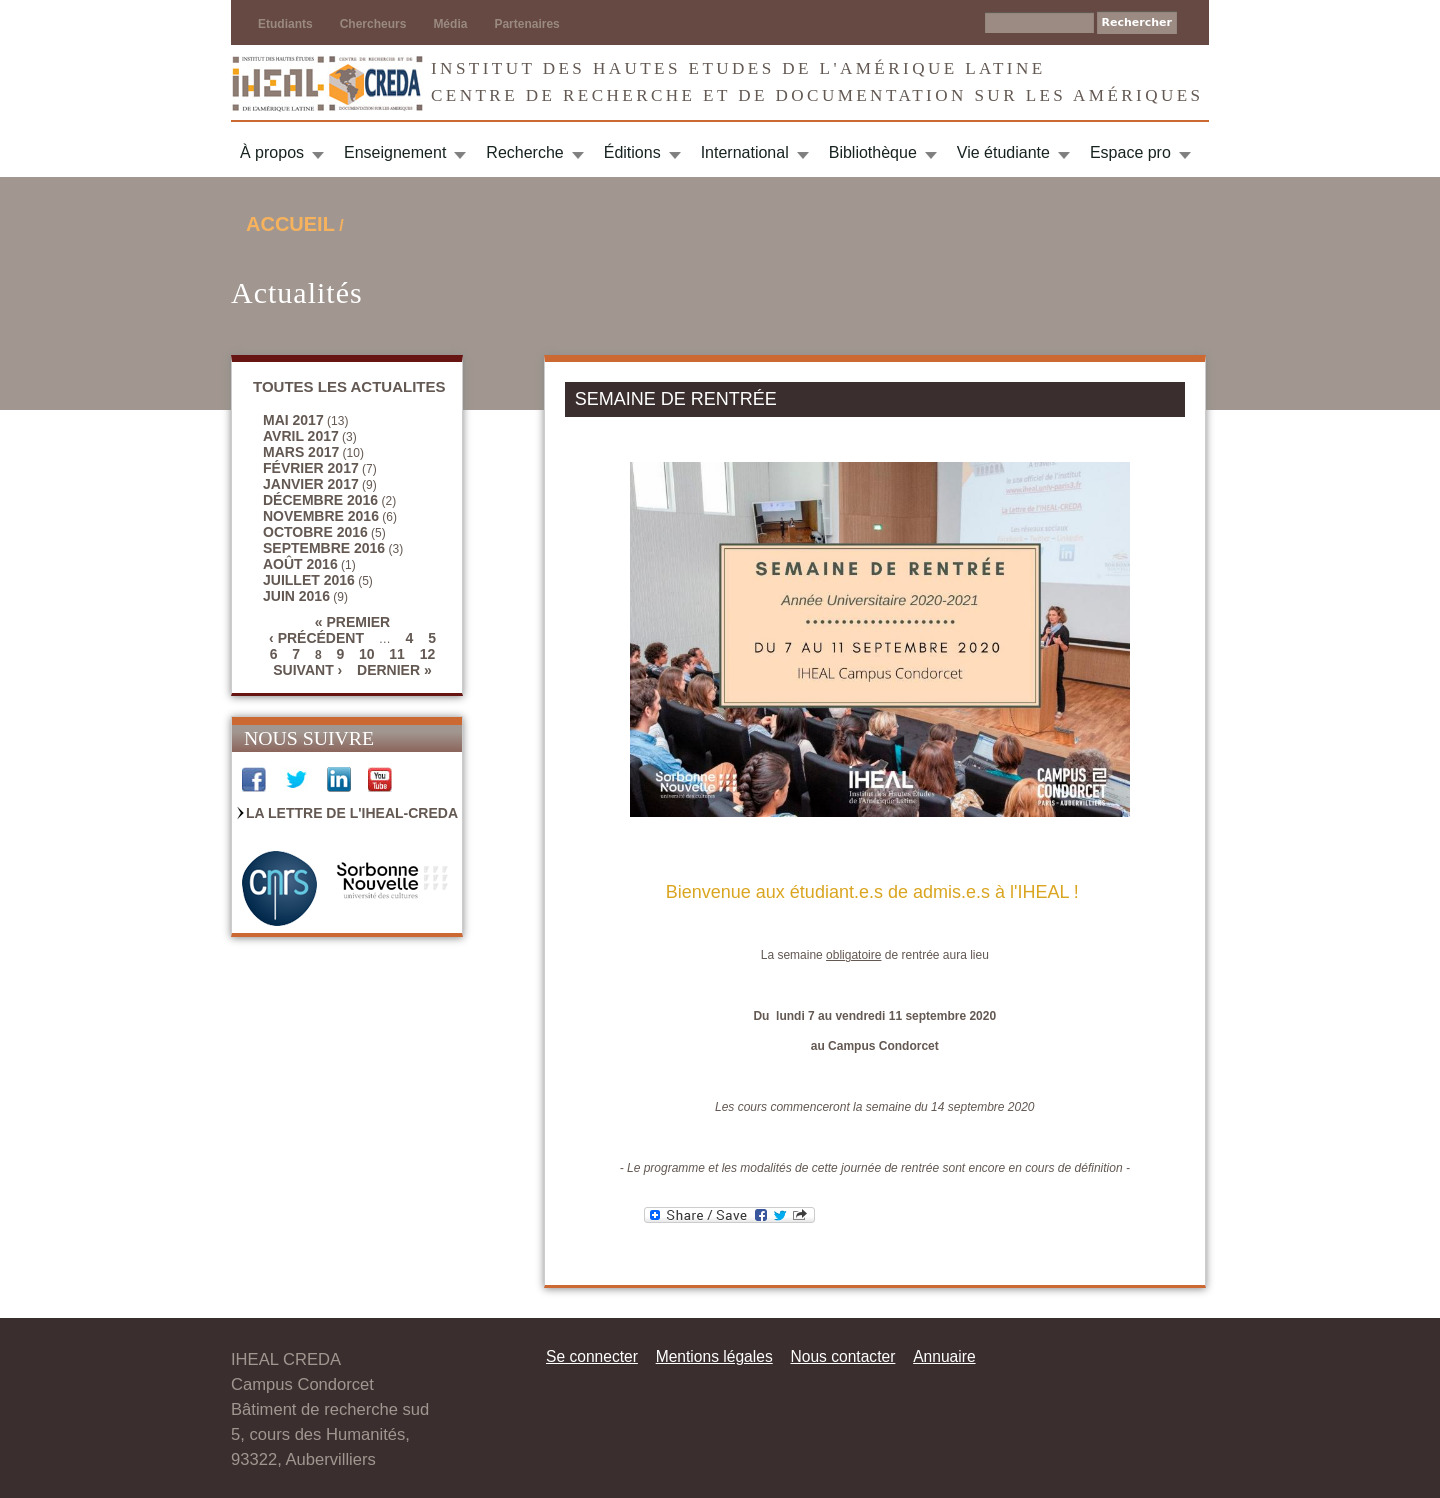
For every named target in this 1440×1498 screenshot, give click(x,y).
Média (450, 24)
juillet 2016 (309, 580)
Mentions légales (714, 1356)
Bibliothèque (873, 152)
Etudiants (285, 24)
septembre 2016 (324, 548)
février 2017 (311, 468)
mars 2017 (301, 452)
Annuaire (944, 1356)
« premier (352, 622)
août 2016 (300, 564)
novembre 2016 (321, 516)
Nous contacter (842, 1356)
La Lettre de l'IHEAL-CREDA (352, 813)
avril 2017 (301, 436)
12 (428, 654)
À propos (272, 152)
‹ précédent (316, 638)
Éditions (632, 152)
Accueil (290, 224)
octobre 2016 (315, 532)
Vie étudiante (1003, 152)
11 (397, 654)
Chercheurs (373, 24)
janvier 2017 (311, 484)
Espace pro (1130, 152)
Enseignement (395, 152)
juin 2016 (296, 596)
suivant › (307, 670)
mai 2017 (293, 420)
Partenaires (526, 24)
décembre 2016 (320, 500)
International (745, 152)
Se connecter (592, 1356)
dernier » (394, 670)
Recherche (524, 152)
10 (367, 654)
